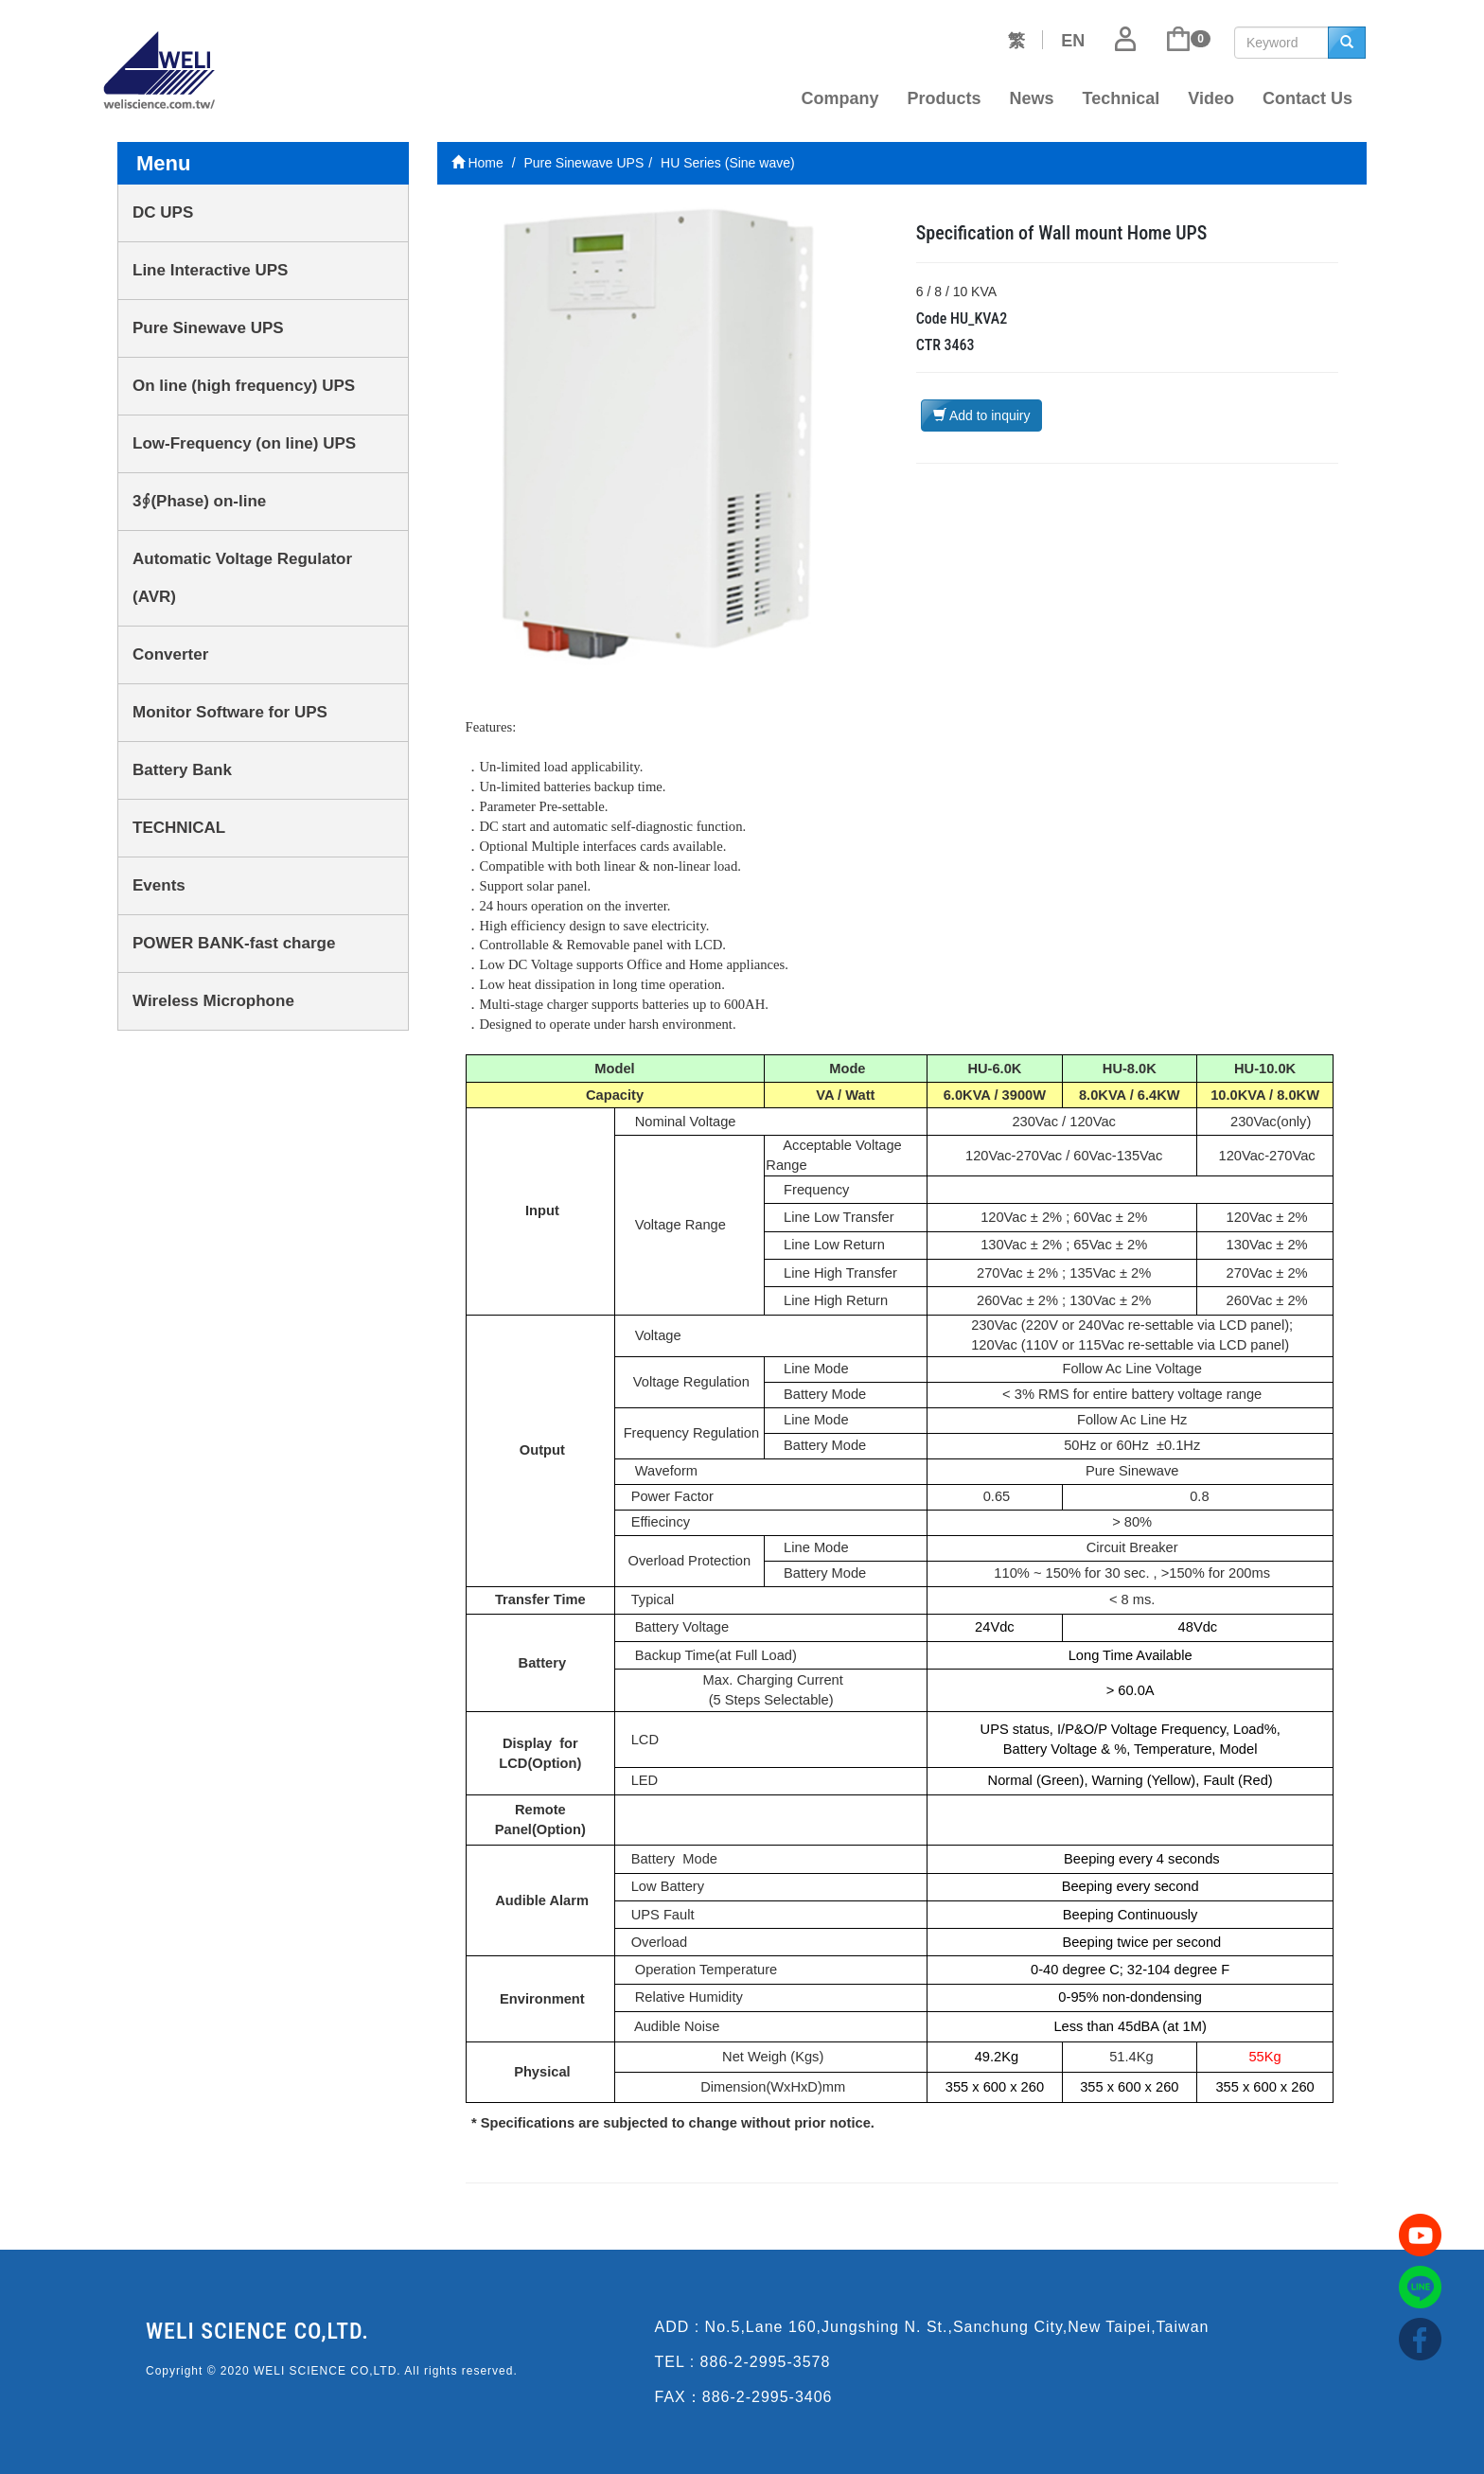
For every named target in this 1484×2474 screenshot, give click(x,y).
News (1032, 98)
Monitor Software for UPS (229, 712)
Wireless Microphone (213, 1001)
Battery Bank (182, 770)
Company (840, 98)
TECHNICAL (178, 828)
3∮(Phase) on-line (199, 501)
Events (159, 885)
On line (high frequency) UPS (243, 386)
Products (944, 98)
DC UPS (162, 212)
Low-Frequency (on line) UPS (244, 443)
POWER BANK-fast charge (233, 943)
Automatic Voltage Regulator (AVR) (242, 578)
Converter (170, 654)
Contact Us (1307, 98)
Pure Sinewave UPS (208, 328)
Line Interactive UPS (210, 270)
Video (1211, 98)
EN (1073, 40)
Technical (1121, 98)
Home (477, 162)
